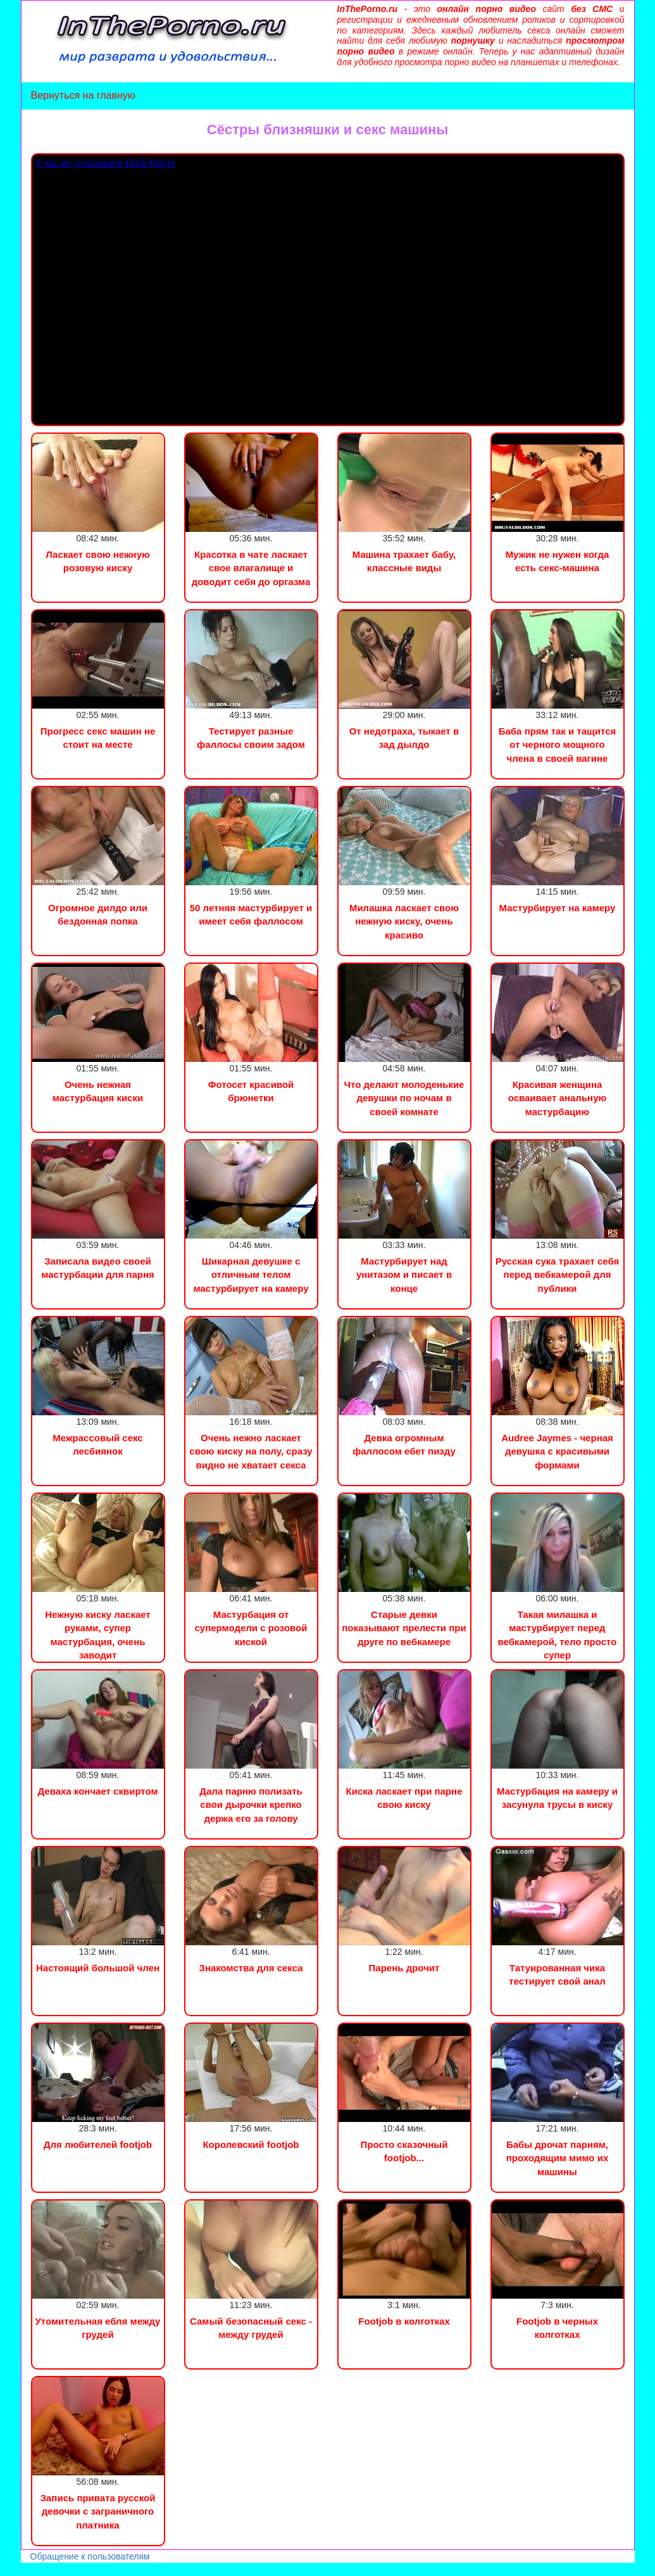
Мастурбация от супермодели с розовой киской (251, 1628)
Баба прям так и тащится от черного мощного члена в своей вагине (557, 745)
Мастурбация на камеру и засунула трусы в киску (557, 1798)
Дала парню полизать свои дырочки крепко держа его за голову (250, 1805)
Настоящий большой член (97, 1967)
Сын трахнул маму (100, 2569)
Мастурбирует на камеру (557, 907)
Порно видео (28, 2569)
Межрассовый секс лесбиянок (97, 1444)
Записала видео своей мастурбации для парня (97, 1268)
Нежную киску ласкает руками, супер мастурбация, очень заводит (98, 1634)
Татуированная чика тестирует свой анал (557, 1974)
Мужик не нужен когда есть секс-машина (557, 561)
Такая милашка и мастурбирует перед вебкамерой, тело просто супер (557, 1634)
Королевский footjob (251, 2144)
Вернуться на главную (83, 95)
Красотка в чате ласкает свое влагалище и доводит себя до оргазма (251, 568)
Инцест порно (174, 2569)
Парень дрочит (404, 1967)
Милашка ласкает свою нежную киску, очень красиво (404, 921)
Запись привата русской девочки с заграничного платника (98, 2511)
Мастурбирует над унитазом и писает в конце (404, 1275)
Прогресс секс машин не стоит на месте (98, 738)
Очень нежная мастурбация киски (98, 1091)
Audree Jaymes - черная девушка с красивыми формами (557, 1451)
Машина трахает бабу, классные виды (404, 561)
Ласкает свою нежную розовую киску (98, 561)
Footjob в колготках (404, 2321)
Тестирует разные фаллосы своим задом (251, 738)
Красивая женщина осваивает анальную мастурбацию (557, 1098)
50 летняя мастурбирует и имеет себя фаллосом (251, 914)
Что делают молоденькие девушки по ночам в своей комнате (404, 1098)
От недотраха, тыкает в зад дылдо (404, 738)
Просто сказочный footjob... (404, 2151)
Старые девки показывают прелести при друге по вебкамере (404, 1628)
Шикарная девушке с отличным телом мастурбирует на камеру (250, 1275)
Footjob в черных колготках (557, 2328)
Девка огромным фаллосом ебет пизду (404, 1444)
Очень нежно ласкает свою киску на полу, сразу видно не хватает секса (250, 1451)
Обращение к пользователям (90, 2556)
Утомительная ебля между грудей (98, 2328)
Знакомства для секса (251, 1967)
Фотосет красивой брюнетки (251, 1091)
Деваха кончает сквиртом (97, 1791)
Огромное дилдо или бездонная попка (97, 914)
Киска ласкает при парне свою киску (404, 1798)
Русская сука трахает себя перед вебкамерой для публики (558, 1275)
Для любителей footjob (98, 2144)
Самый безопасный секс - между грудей (251, 2328)
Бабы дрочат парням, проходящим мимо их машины (557, 2158)
